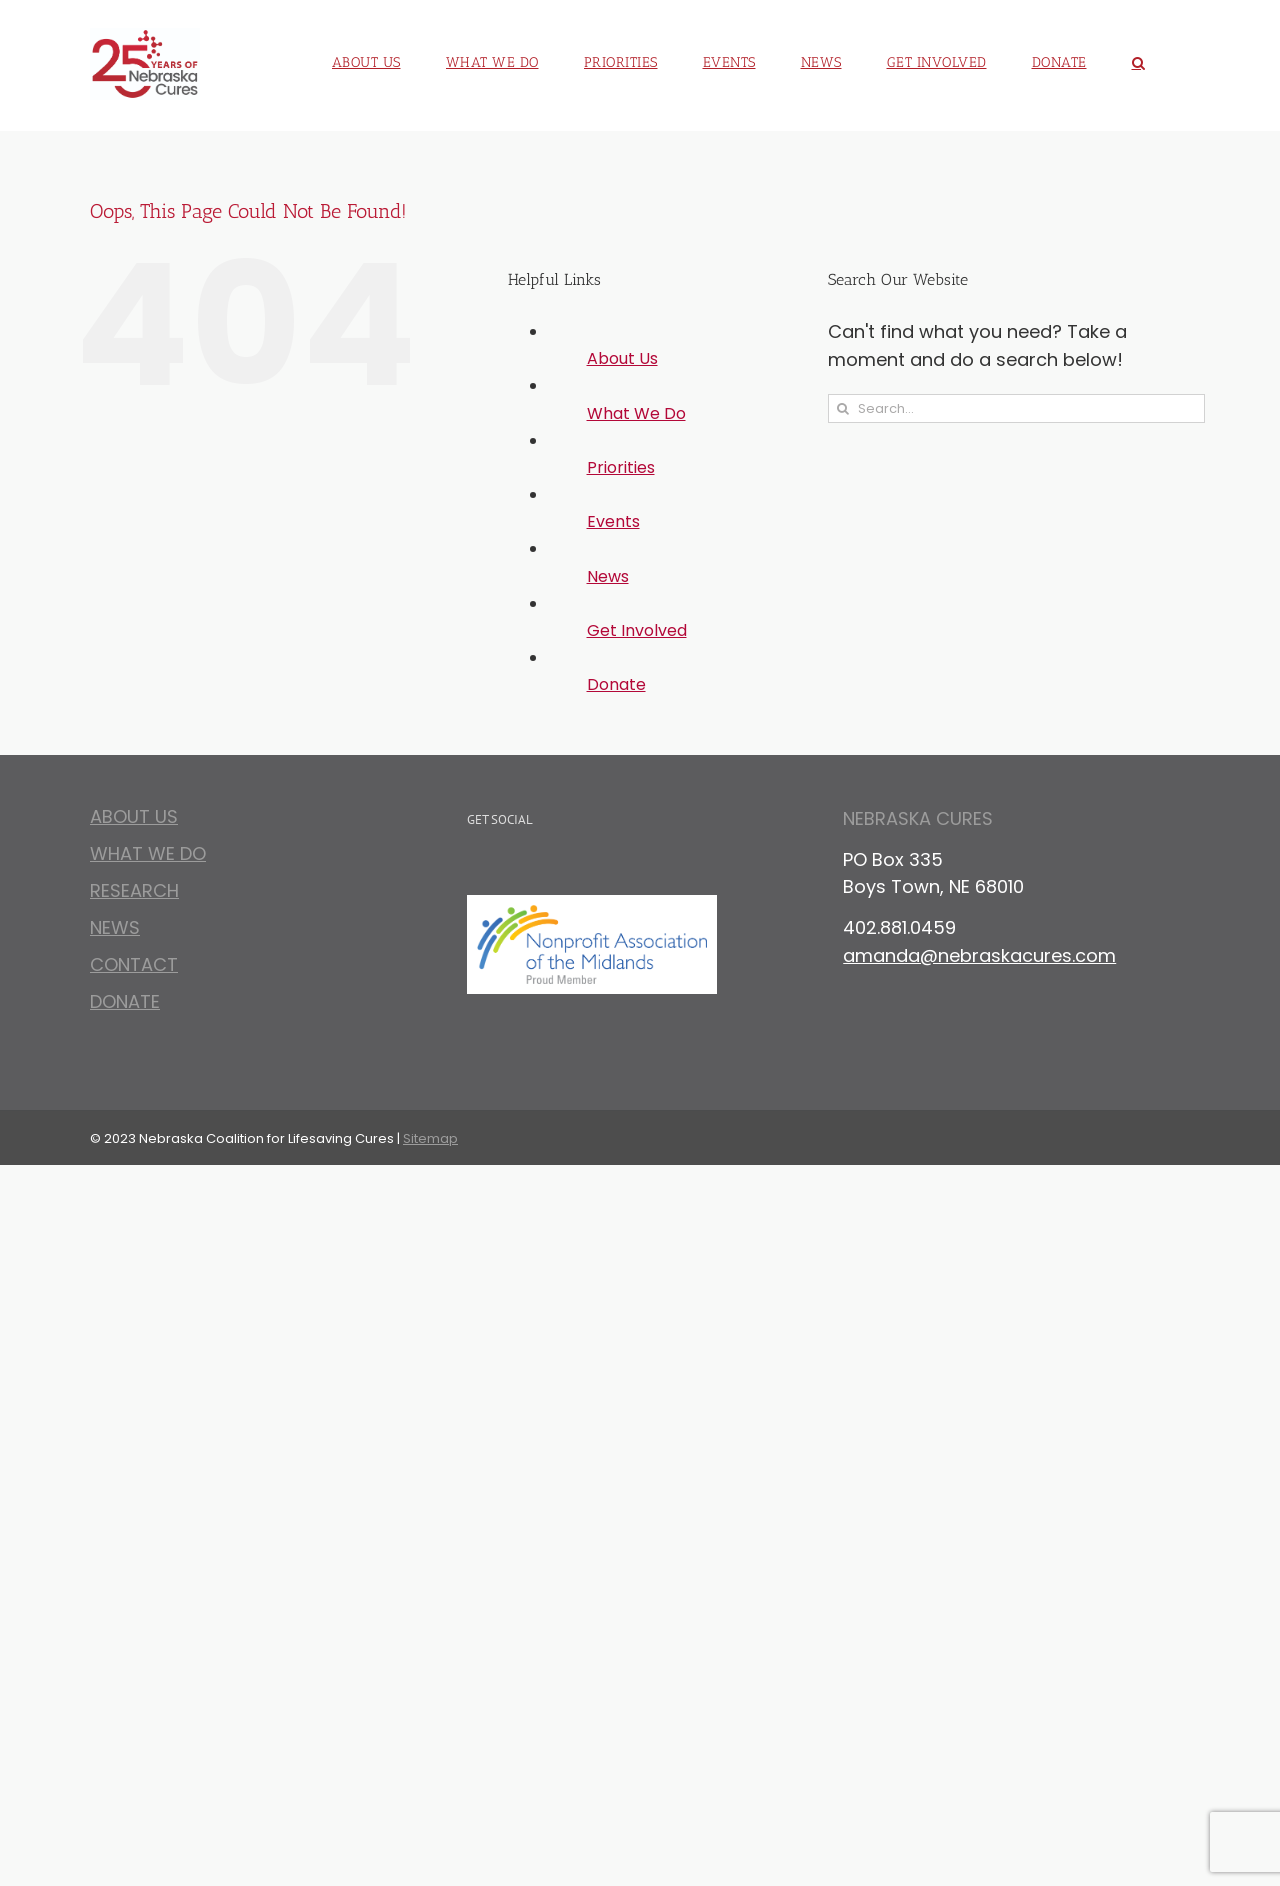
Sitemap (430, 1138)
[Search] (842, 408)
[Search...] (1016, 408)
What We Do (636, 413)
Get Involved (637, 630)
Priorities (621, 467)
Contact (134, 964)
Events (613, 521)
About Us (622, 358)
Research (134, 890)
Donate (616, 684)
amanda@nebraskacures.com (979, 955)
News (608, 576)
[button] (1139, 55)
